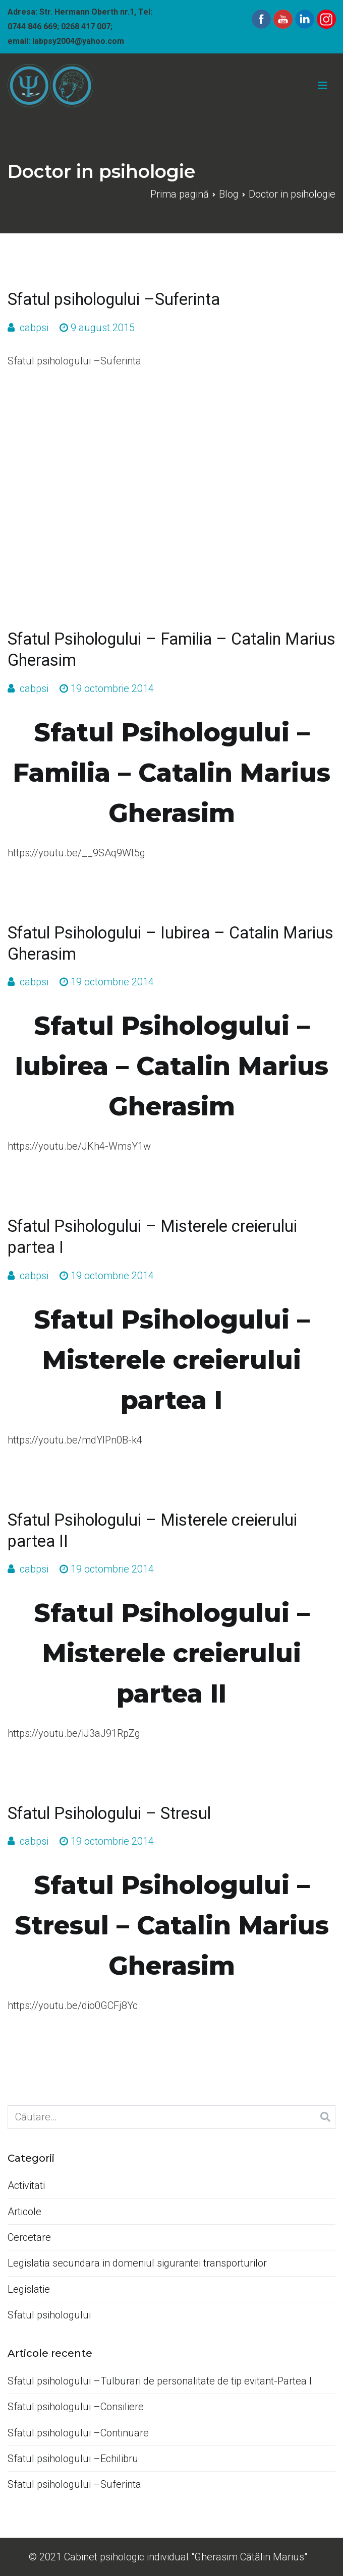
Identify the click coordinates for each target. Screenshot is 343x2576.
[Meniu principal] (322, 86)
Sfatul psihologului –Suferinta (114, 299)
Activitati (26, 2185)
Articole (24, 2212)
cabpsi (34, 328)
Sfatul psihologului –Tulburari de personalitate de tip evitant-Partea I (160, 2381)
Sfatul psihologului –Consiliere (76, 2407)
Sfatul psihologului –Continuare (78, 2433)
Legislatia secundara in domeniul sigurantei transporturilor (137, 2263)
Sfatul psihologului (49, 2315)
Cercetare (29, 2237)
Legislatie (29, 2289)
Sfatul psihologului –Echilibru (73, 2459)
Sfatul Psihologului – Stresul (109, 1813)
